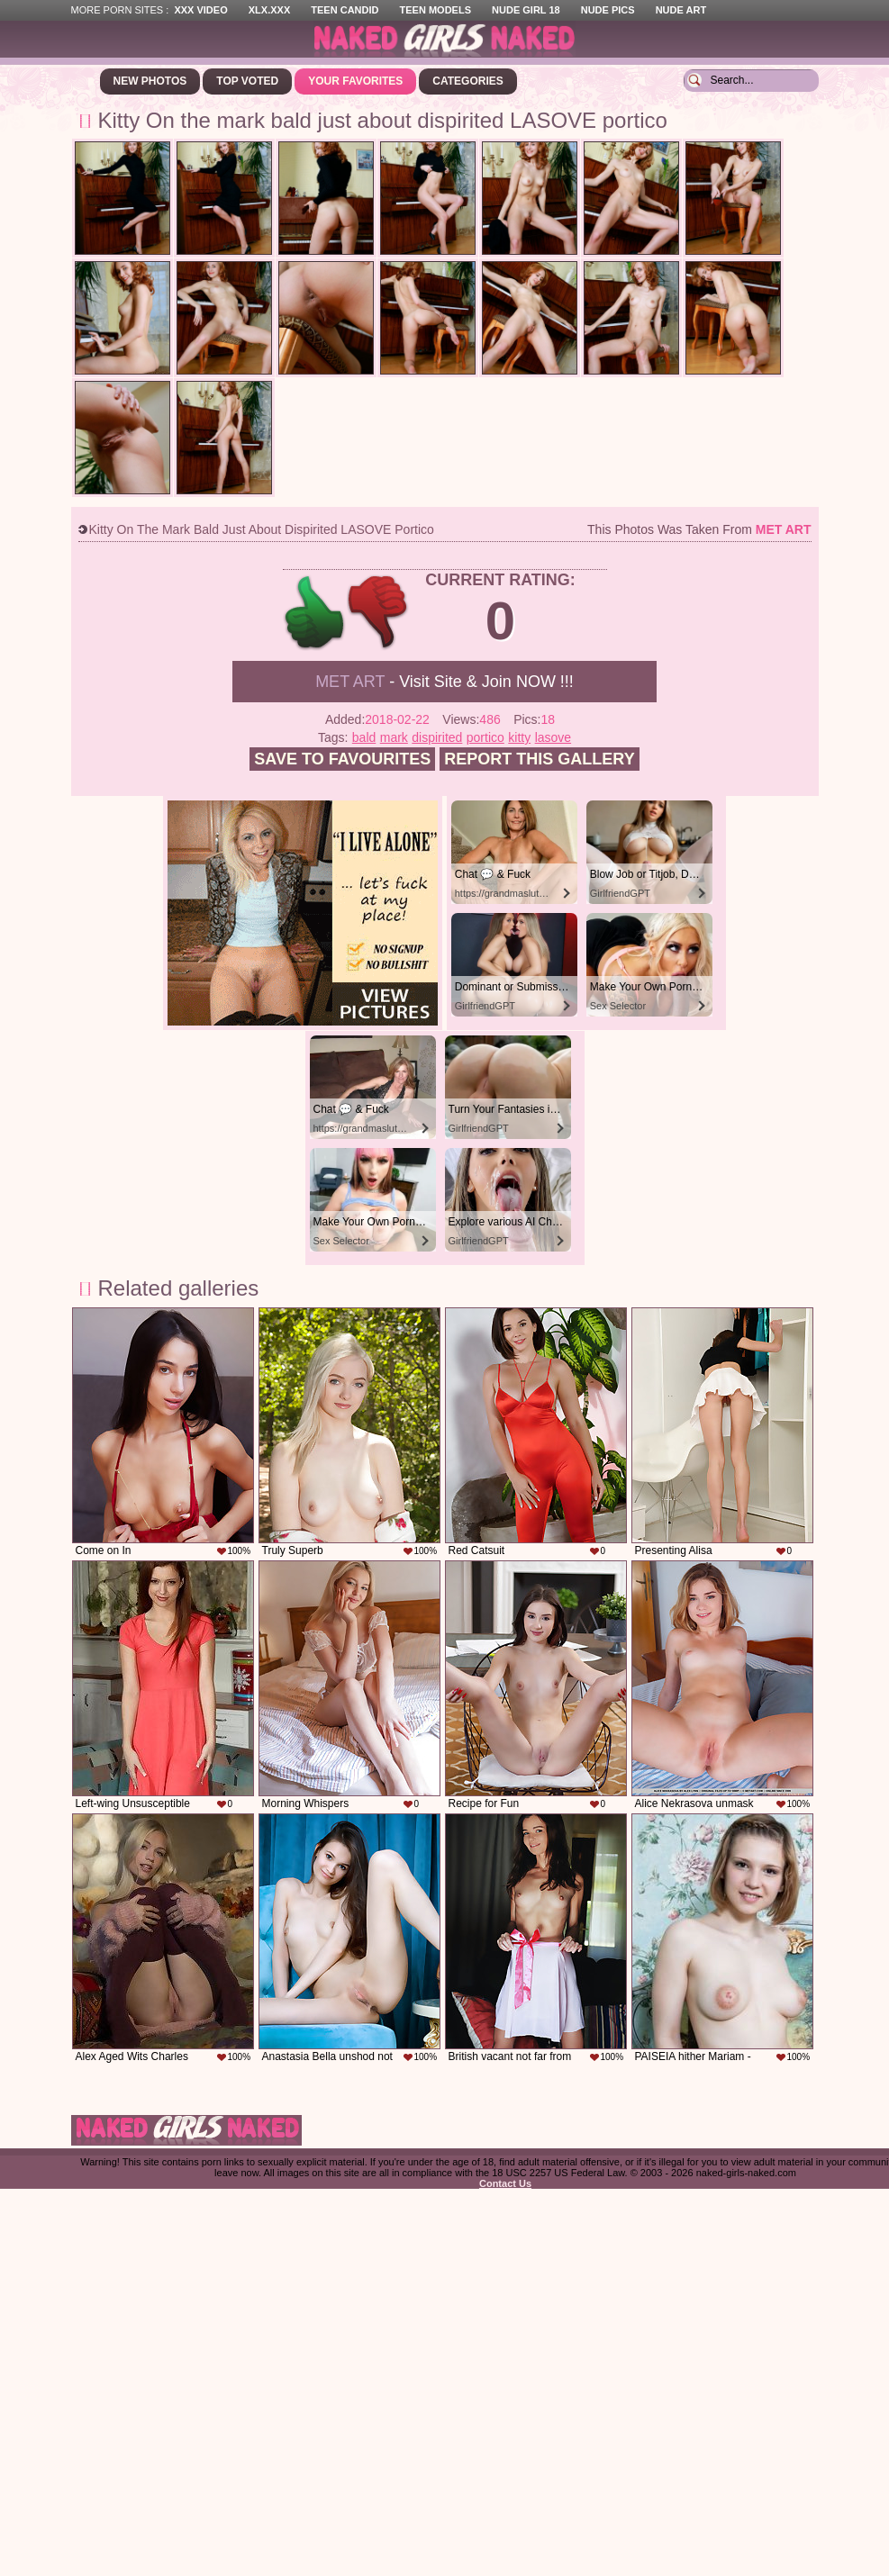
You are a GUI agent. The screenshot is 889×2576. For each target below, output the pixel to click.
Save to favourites (342, 759)
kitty (519, 737)
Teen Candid (344, 10)
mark (394, 737)
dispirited (437, 737)
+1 (315, 612)
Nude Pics (608, 10)
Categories (467, 81)
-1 (379, 612)
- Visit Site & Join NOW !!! (444, 682)
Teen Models (435, 10)
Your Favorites (355, 81)
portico (485, 737)
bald (364, 737)
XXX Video (200, 10)
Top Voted (247, 81)
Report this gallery (539, 759)
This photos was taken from (699, 529)
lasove (553, 737)
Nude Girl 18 (526, 10)
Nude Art (681, 10)
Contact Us (505, 2183)
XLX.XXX (269, 10)
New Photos (150, 81)
